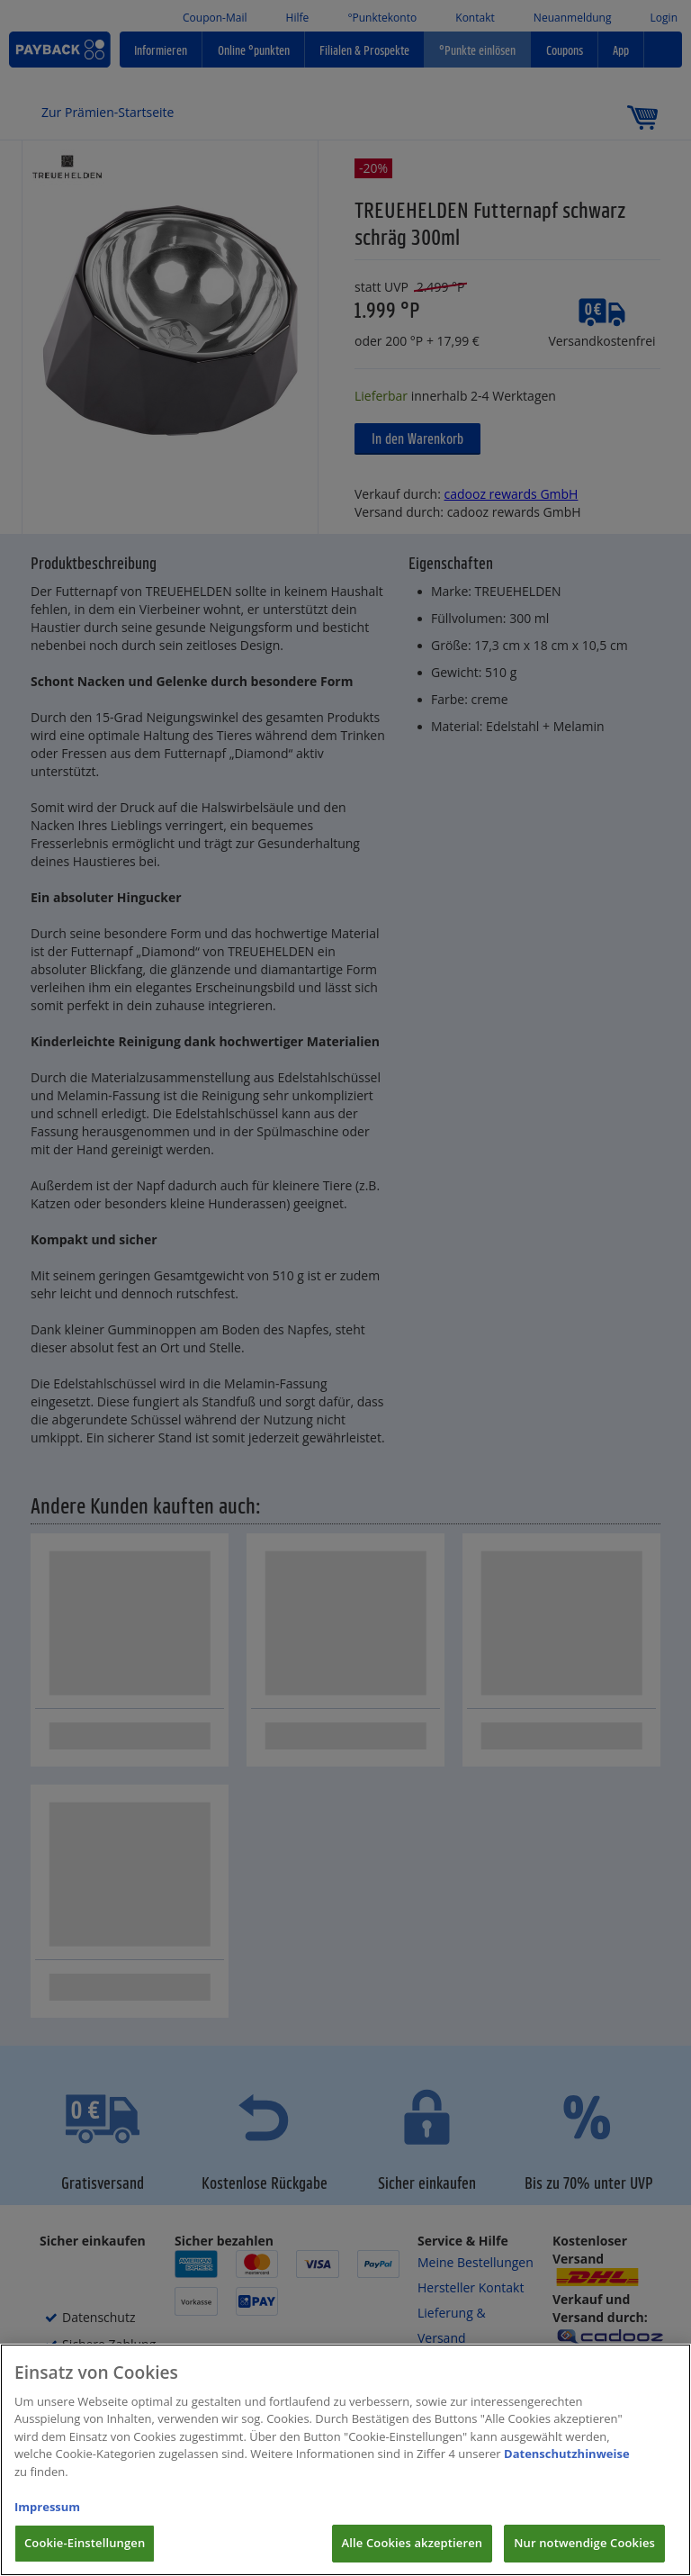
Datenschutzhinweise (567, 2474)
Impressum (47, 2527)
